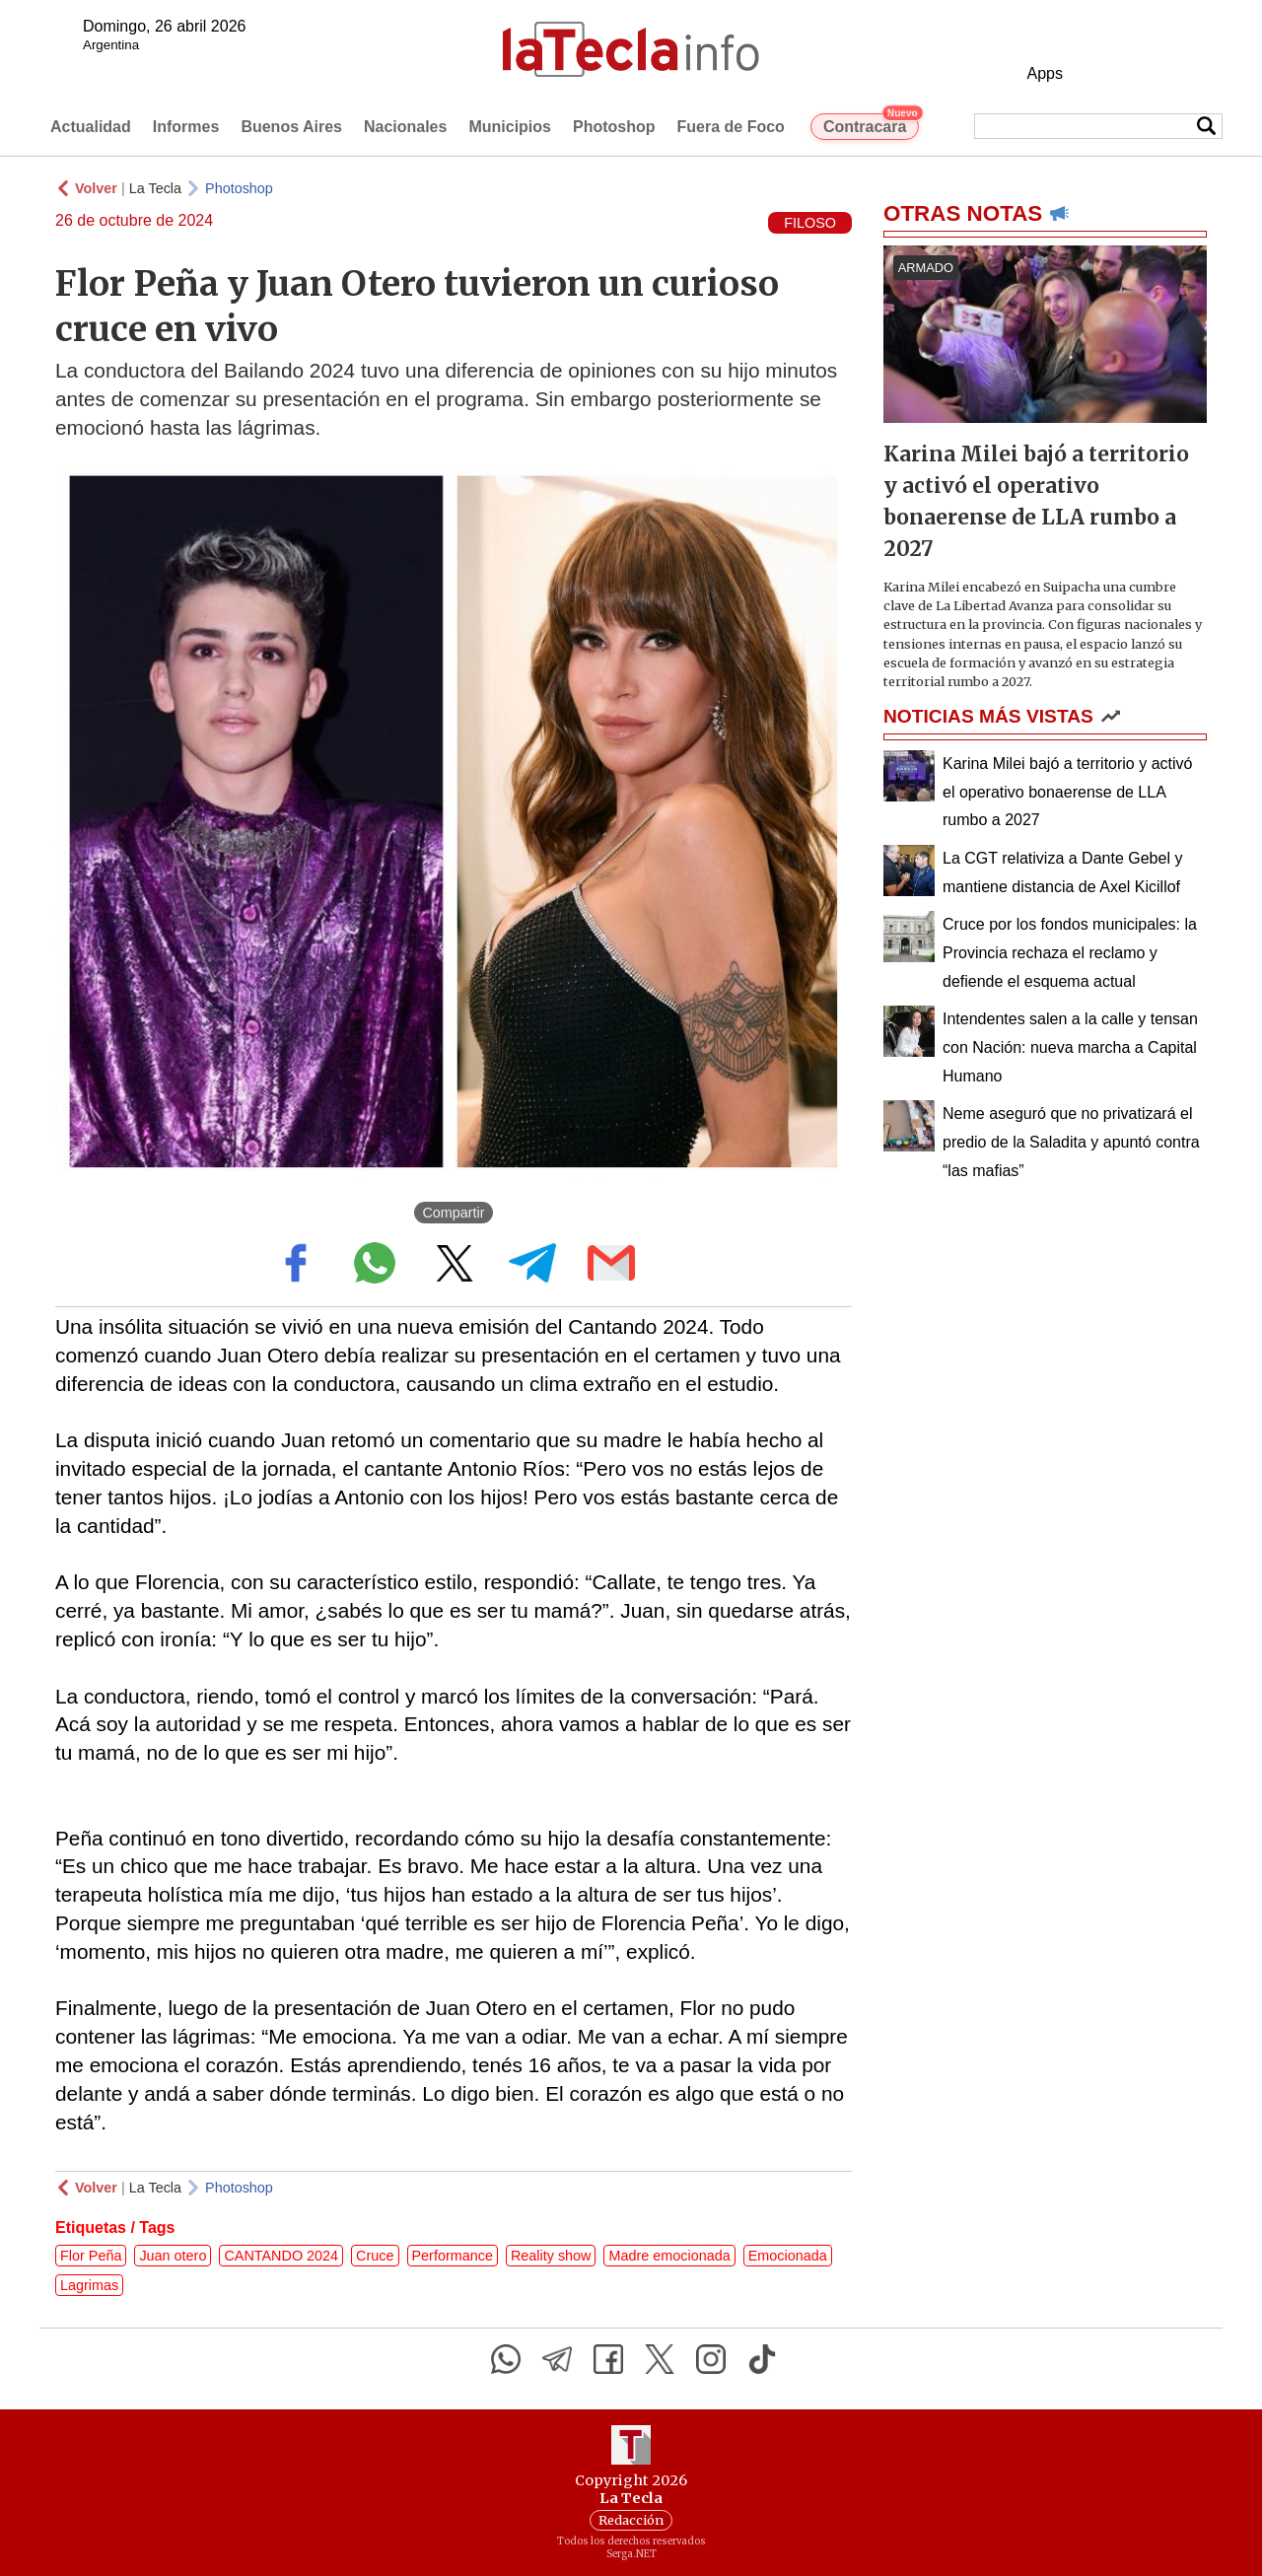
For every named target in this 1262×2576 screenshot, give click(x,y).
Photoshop (614, 126)
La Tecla (155, 188)
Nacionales (405, 126)
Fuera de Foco (731, 126)
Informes (186, 126)
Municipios (509, 126)
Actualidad (90, 126)
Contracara (871, 124)
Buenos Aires (291, 126)
